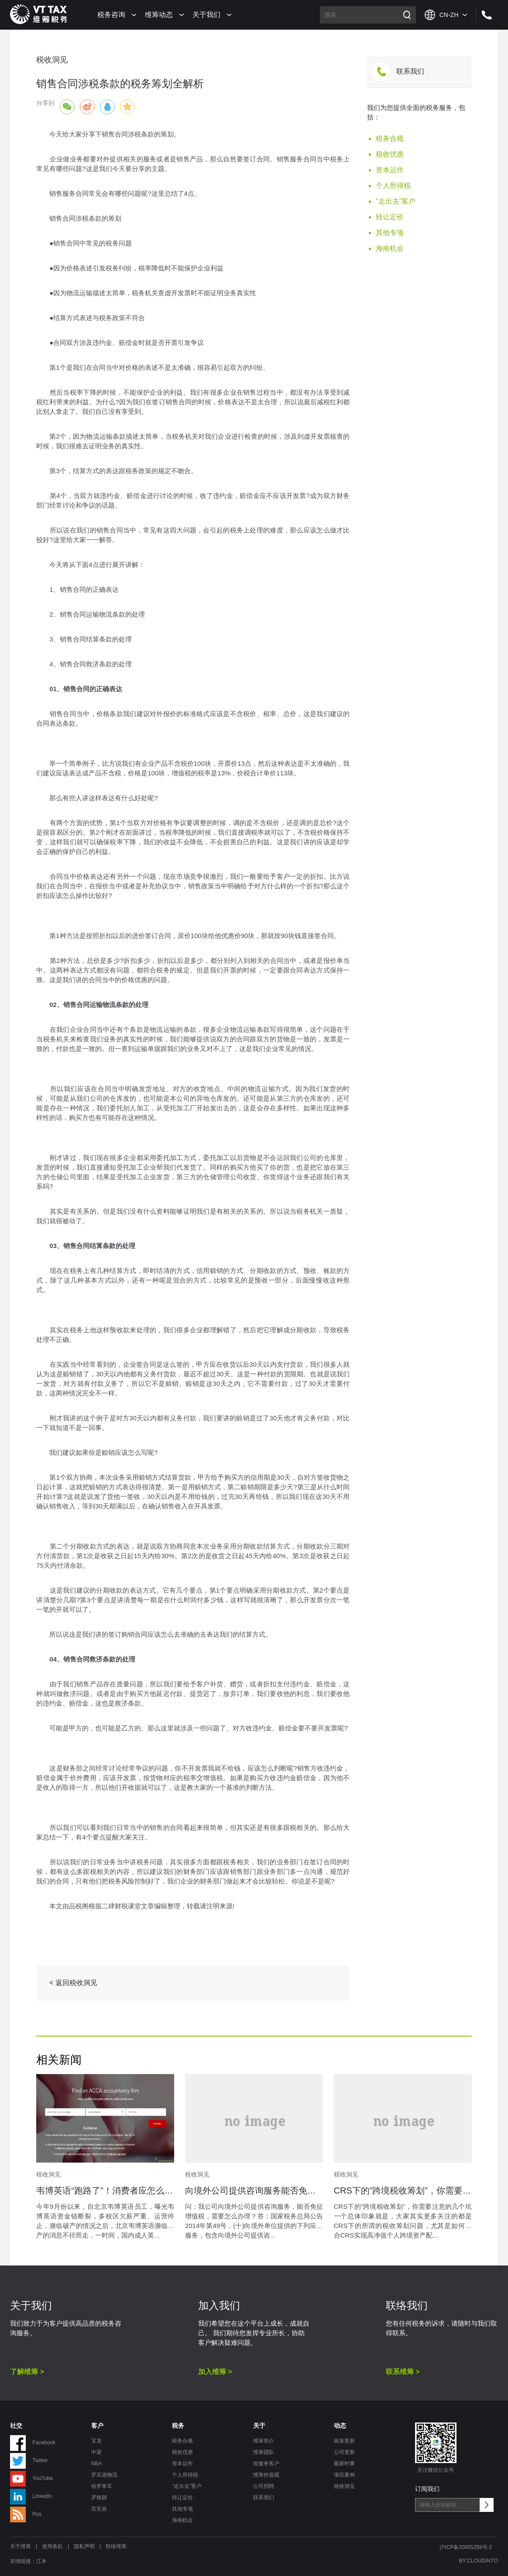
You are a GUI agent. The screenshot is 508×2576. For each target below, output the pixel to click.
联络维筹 (116, 2546)
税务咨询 (111, 14)
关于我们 (206, 14)
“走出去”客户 (395, 201)
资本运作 (390, 170)
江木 (41, 2561)
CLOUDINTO (482, 2561)
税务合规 (390, 138)
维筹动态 (159, 14)
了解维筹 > (27, 2371)
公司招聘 (263, 2486)
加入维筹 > (215, 2371)
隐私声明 (84, 2546)
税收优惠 (390, 154)
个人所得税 (393, 185)
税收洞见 (344, 2486)
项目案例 (344, 2475)
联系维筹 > (403, 2371)
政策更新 (344, 2441)
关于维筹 (20, 2546)
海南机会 (390, 248)
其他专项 (390, 232)
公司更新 (344, 2452)
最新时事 (344, 2463)
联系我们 (410, 71)
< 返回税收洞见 (73, 1982)
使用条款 (52, 2546)
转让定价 (390, 217)
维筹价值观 (266, 2475)
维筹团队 (263, 2452)
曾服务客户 (266, 2463)
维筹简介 (263, 2441)
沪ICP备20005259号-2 (465, 2547)
